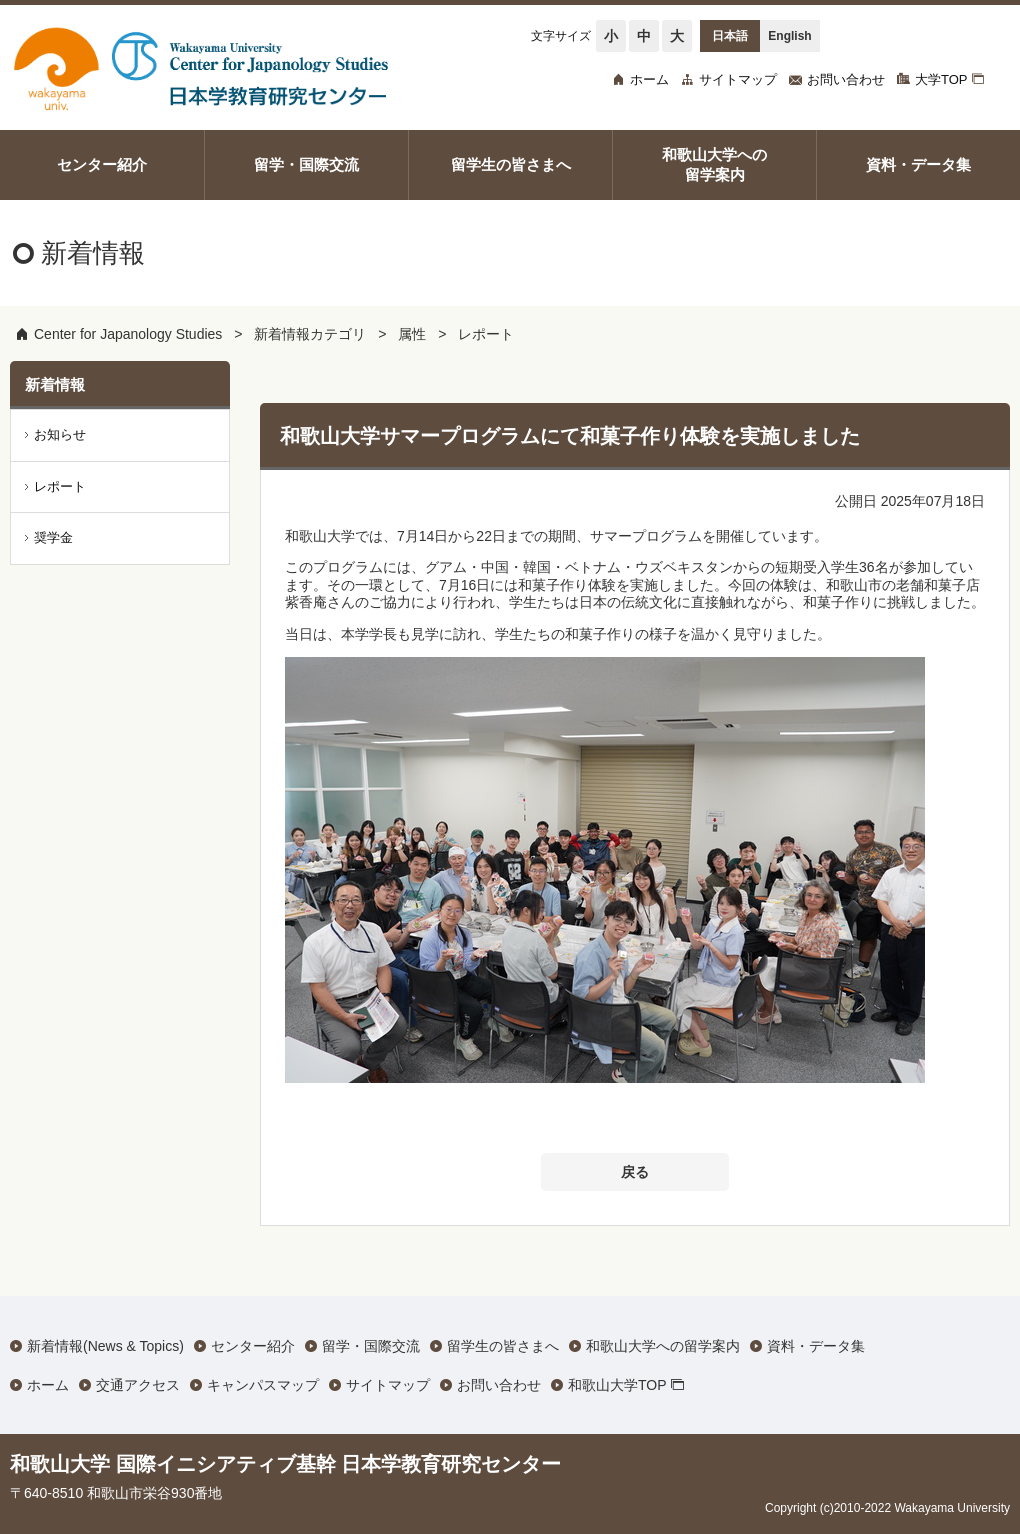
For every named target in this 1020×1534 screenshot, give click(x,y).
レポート (486, 334)
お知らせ (60, 434)
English (789, 36)
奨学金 (53, 537)
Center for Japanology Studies (128, 334)
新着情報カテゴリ (310, 334)
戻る (635, 1172)
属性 (412, 334)
